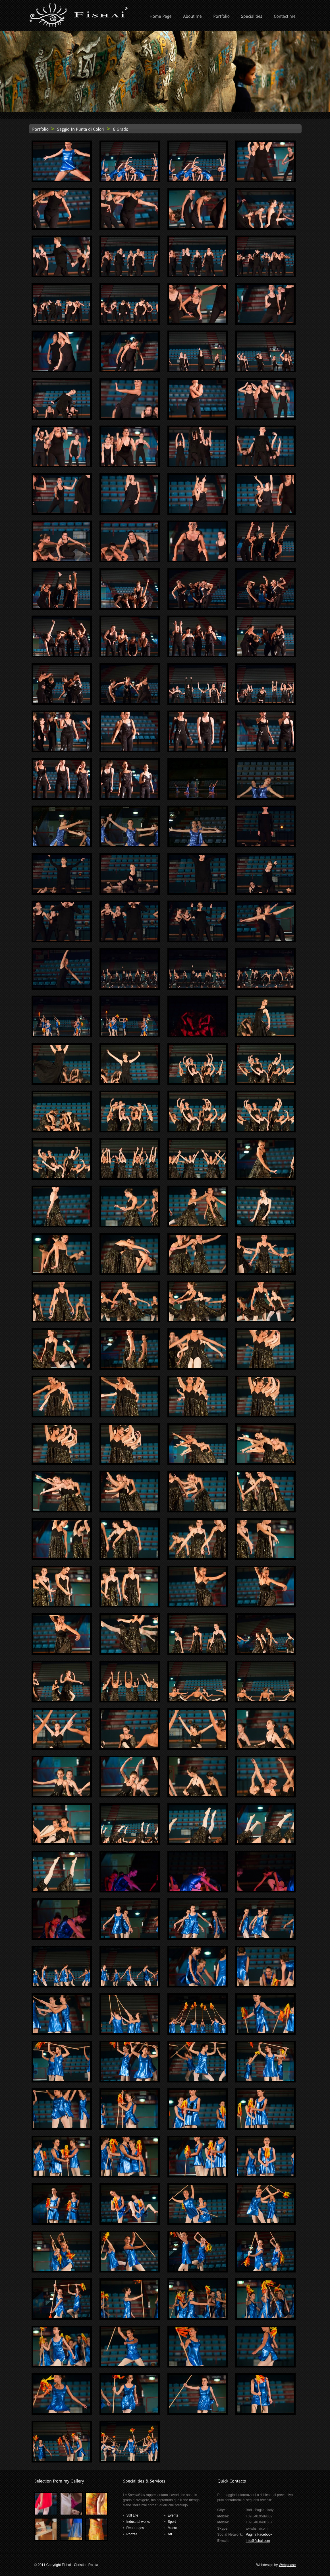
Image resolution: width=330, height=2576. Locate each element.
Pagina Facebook (259, 2534)
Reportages (135, 2528)
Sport (172, 2522)
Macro (172, 2528)
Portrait (132, 2534)
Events (173, 2515)
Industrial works (138, 2522)
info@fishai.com (258, 2541)
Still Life (132, 2515)
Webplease (287, 2565)
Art (170, 2534)
